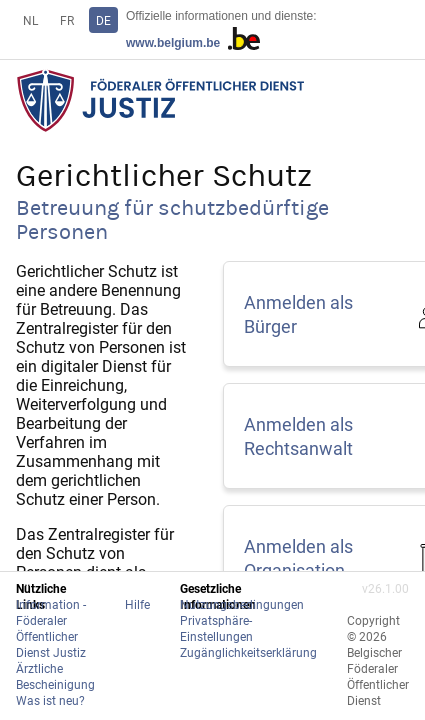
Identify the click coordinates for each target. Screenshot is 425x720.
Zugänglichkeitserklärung (248, 652)
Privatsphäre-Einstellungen (216, 628)
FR (67, 20)
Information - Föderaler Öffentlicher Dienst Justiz (51, 628)
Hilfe (137, 604)
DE (103, 20)
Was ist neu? (50, 700)
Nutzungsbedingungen (242, 604)
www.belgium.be (193, 43)
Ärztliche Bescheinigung (55, 676)
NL (30, 20)
